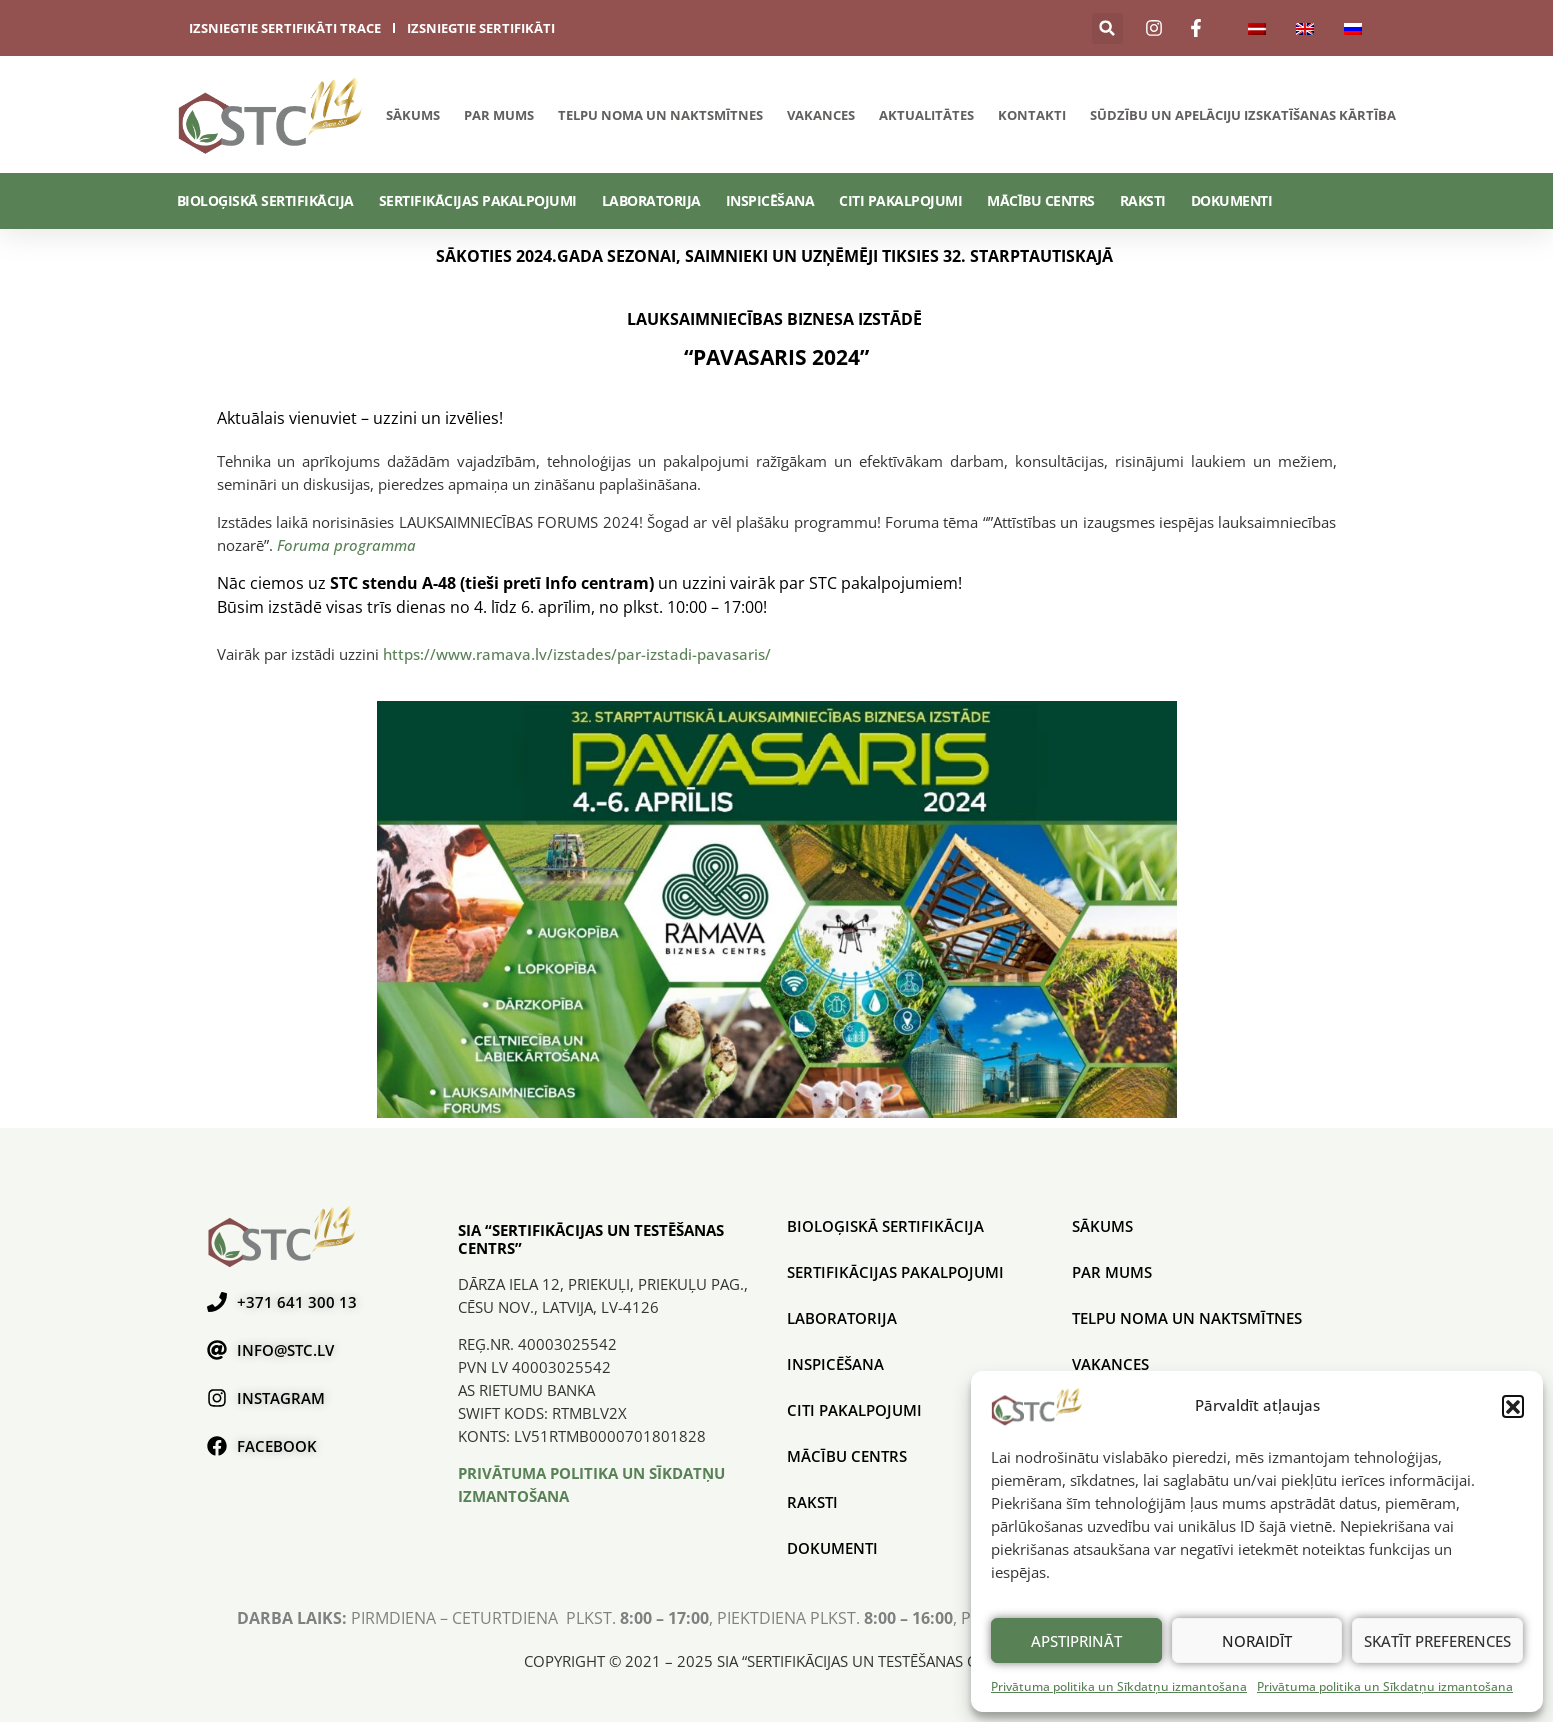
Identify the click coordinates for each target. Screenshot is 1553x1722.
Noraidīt (1257, 1641)
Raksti (1143, 200)
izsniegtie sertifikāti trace (285, 28)
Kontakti (1032, 115)
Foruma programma (346, 545)
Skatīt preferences (1437, 1641)
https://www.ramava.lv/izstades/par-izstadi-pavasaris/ (581, 654)
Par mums (499, 115)
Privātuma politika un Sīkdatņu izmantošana (1119, 1686)
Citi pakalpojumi (900, 200)
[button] (1513, 1406)
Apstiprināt (1076, 1641)
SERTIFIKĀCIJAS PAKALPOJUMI (478, 200)
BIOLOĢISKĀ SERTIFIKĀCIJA (265, 200)
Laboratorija (651, 200)
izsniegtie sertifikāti (481, 28)
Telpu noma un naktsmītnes (660, 115)
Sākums (413, 115)
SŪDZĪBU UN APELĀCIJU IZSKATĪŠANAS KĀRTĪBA (1243, 115)
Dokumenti (1232, 200)
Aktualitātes (926, 115)
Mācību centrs (1041, 200)
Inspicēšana (770, 200)
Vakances (821, 115)
